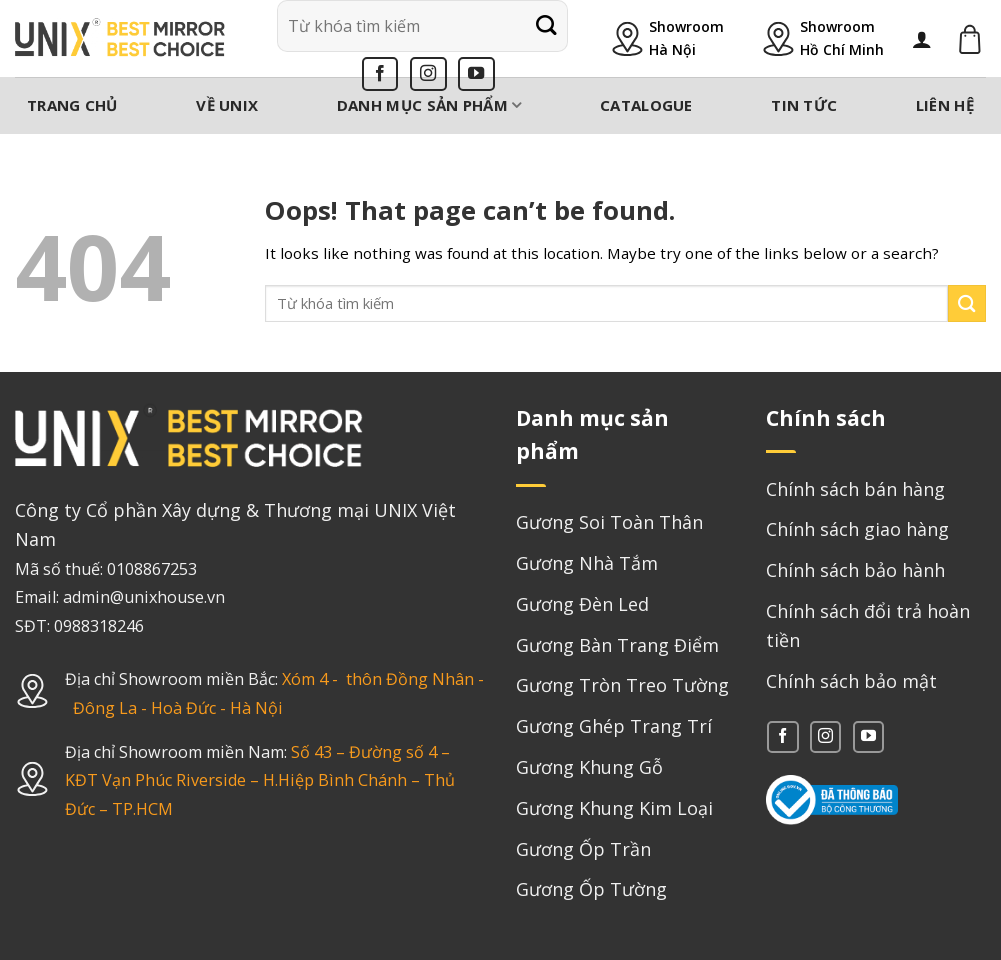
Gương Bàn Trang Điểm (617, 645)
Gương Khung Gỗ (589, 767)
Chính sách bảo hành (855, 570)
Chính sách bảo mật (851, 681)
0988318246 (99, 626)
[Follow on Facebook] (380, 74)
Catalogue (646, 105)
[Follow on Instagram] (428, 74)
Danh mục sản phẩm (429, 105)
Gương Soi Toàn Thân (609, 522)
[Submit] (546, 26)
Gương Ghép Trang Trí (614, 726)
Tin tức (804, 105)
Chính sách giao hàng (857, 529)
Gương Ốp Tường (591, 889)
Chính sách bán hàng (855, 489)
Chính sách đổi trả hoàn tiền (868, 625)
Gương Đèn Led (582, 604)
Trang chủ (72, 105)
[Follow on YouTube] (476, 74)
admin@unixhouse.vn (144, 597)
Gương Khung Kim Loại (614, 808)
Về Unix (227, 105)
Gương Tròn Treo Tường (622, 685)
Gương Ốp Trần (583, 849)
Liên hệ (945, 105)
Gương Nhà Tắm (587, 563)
